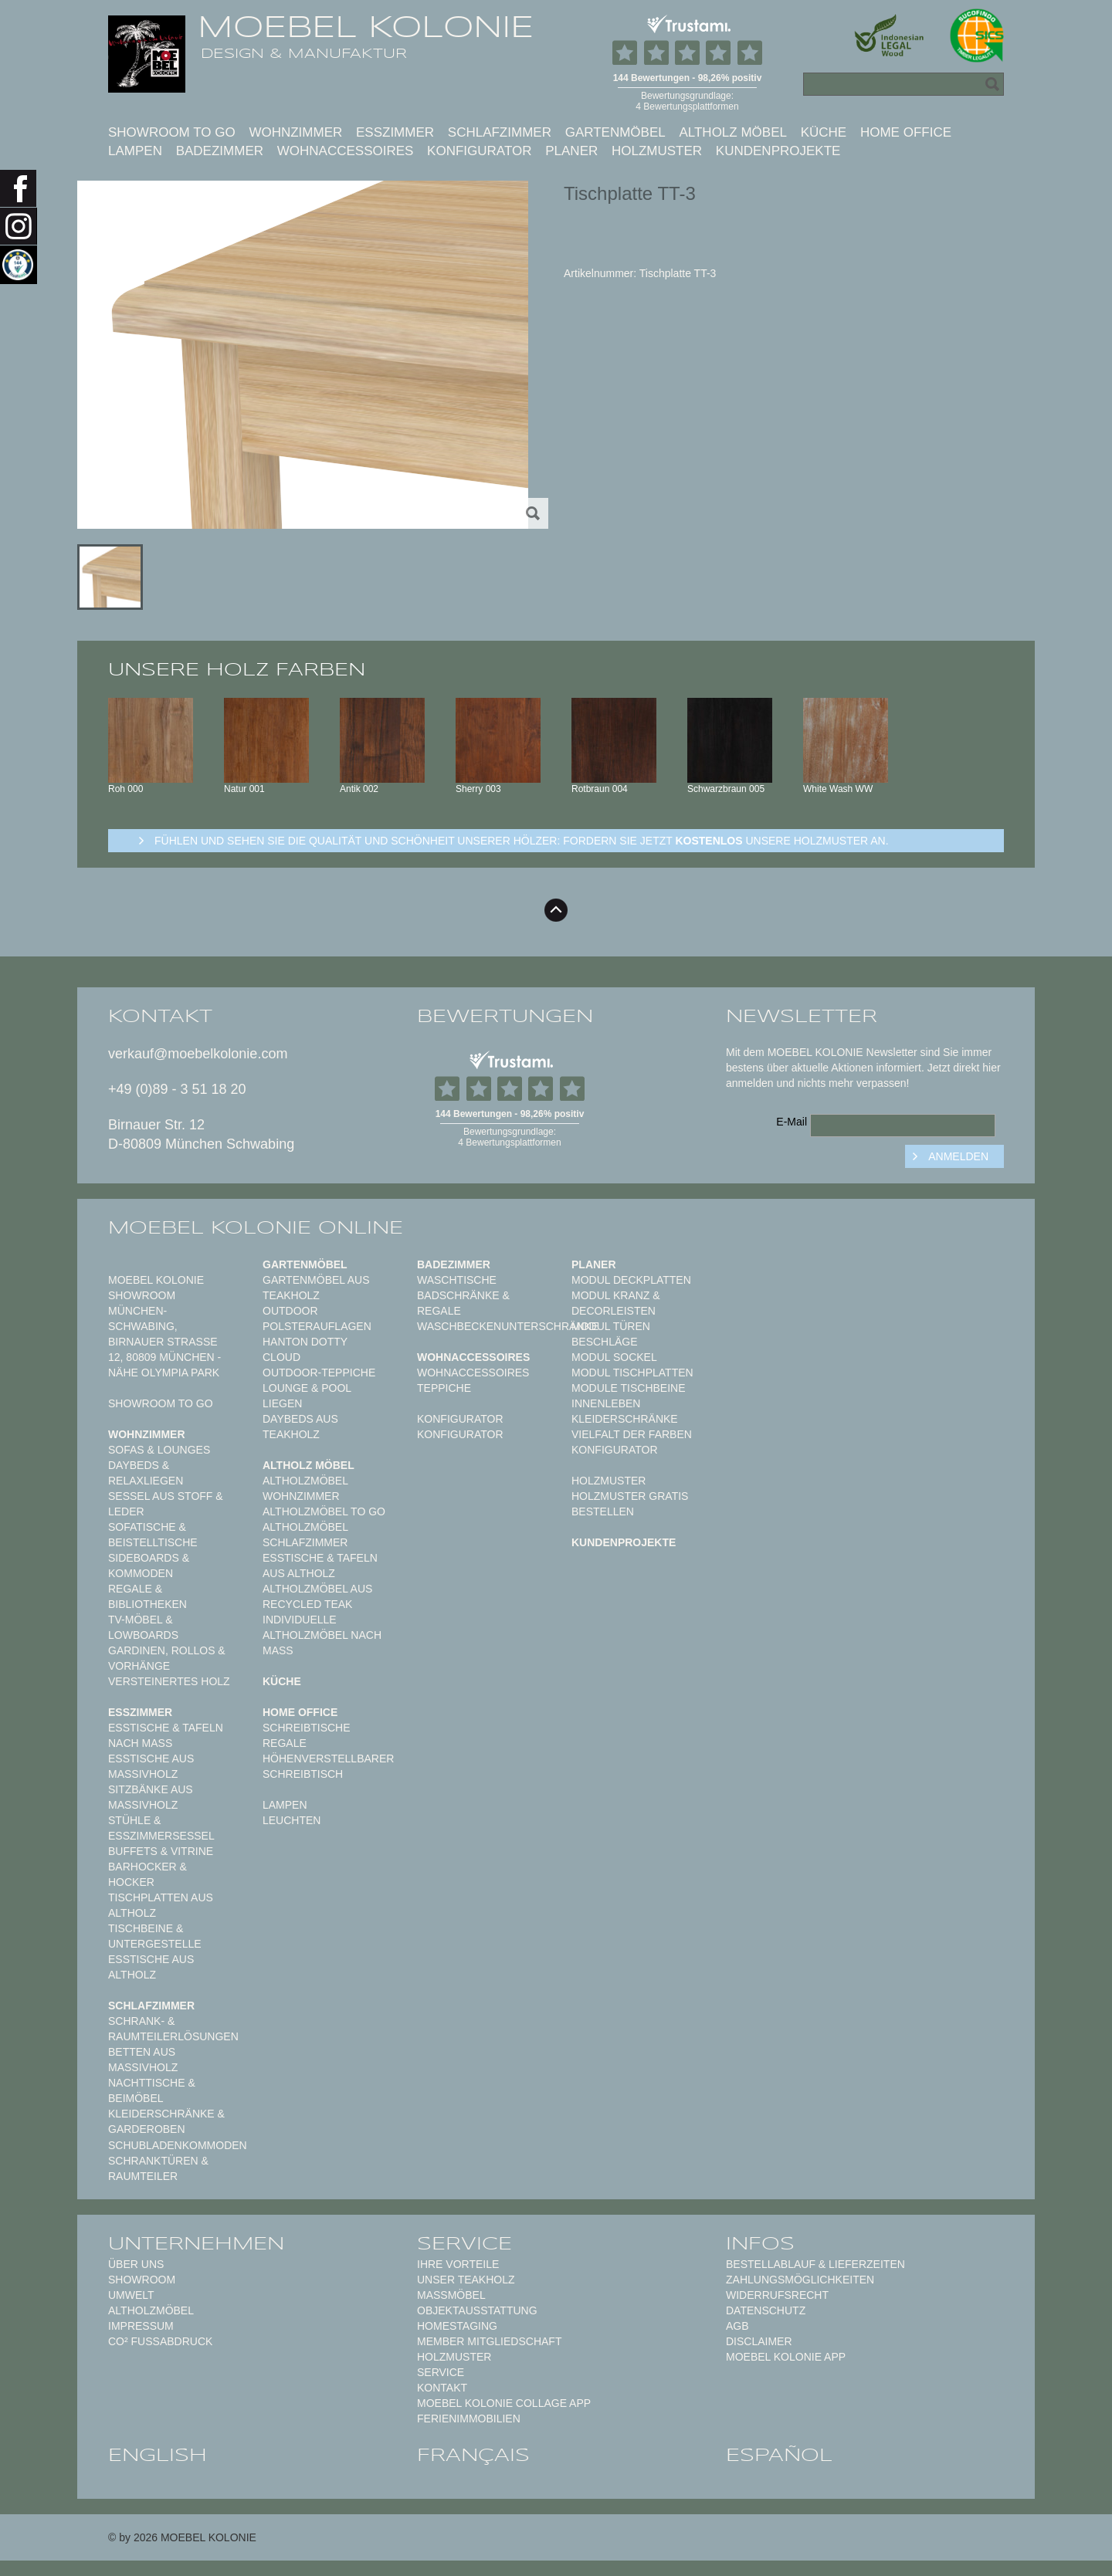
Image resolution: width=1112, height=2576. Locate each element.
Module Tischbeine (628, 1388)
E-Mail (791, 1121)
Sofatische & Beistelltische (153, 1535)
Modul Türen (610, 1326)
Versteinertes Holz (169, 1681)
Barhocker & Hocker (147, 1874)
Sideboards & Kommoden (148, 1565)
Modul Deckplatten (631, 1280)
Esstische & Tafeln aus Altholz (320, 1565)
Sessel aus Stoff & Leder (165, 1504)
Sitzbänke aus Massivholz (150, 1797)
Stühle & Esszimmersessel (161, 1828)
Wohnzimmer (295, 132)
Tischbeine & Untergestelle (155, 1936)
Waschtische (457, 1280)
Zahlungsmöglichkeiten (800, 2279)
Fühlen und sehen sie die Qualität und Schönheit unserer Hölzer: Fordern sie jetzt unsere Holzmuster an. (521, 840)
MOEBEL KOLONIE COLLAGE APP (504, 2403)
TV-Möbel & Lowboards (143, 1627)
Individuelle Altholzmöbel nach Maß (322, 1635)
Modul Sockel (614, 1357)
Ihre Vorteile (458, 2264)
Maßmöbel (451, 2295)
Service (440, 2372)
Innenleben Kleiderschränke (624, 1411)
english (157, 2455)
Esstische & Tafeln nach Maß (165, 1735)
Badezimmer (219, 151)
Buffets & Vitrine (160, 1851)
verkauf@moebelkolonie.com (197, 1053)
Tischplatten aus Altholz (160, 1905)
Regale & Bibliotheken (147, 1596)
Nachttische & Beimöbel (151, 2090)
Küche (824, 132)
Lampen (135, 151)
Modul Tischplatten (632, 1372)
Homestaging (457, 2326)
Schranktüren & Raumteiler (158, 2168)
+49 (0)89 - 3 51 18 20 (177, 1089)
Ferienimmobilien (468, 2418)
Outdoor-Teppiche (319, 1372)
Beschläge (604, 1341)
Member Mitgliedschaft (489, 2341)
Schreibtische (307, 1727)
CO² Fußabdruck (160, 2341)
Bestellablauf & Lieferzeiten (815, 2264)
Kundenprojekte (778, 151)
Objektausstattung (477, 2310)
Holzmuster (657, 151)
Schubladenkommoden (177, 2145)
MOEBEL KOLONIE (366, 27)
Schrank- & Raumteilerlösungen (173, 2029)
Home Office (905, 132)
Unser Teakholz (466, 2279)
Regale (285, 1743)
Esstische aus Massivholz (151, 1766)
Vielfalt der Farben (631, 1434)
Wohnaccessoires (345, 151)
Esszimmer (395, 132)
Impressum (141, 2326)
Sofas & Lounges (159, 1450)
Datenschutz (765, 2310)
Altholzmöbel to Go (324, 1511)
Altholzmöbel (151, 2310)
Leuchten (291, 1820)
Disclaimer (759, 2341)
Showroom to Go (172, 132)
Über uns (136, 2264)
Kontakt (442, 2387)
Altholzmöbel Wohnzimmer (305, 1488)
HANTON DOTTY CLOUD (305, 1349)
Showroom (141, 2279)
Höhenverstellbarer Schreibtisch (328, 1766)
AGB (737, 2326)
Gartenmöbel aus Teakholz (316, 1288)
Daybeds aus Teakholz (300, 1426)
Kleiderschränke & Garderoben (166, 2121)
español (779, 2455)
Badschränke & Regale (463, 1303)
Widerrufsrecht (777, 2295)
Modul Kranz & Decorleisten (615, 1303)
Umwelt (131, 2295)
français (473, 2455)
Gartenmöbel (615, 132)
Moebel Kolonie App (786, 2357)
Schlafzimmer (499, 132)
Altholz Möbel (733, 132)
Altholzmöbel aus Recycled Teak (317, 1596)
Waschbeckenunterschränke (507, 1326)
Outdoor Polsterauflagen (317, 1318)
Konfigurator (479, 151)
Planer (571, 151)
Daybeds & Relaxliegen (145, 1473)
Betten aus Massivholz (143, 2059)
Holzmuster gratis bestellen (629, 1504)
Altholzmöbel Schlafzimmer (305, 1535)
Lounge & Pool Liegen (307, 1396)
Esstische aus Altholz (151, 1967)
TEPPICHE (444, 1388)
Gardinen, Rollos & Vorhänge (166, 1658)
